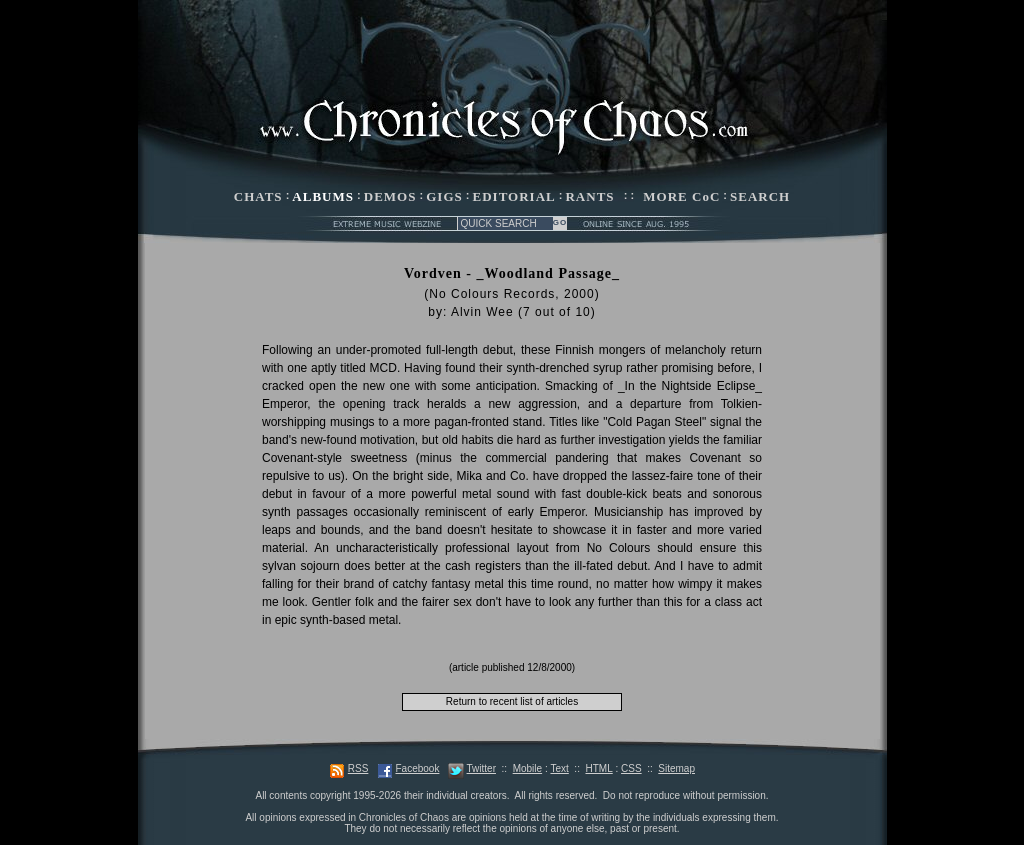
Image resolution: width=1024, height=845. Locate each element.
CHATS (258, 196)
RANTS (589, 196)
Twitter (481, 768)
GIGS (444, 196)
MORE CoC (681, 196)
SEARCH (760, 196)
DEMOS (390, 196)
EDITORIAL (514, 196)
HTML (598, 768)
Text (559, 768)
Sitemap (676, 768)
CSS (631, 768)
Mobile (527, 768)
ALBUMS (323, 196)
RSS (358, 768)
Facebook (417, 768)
